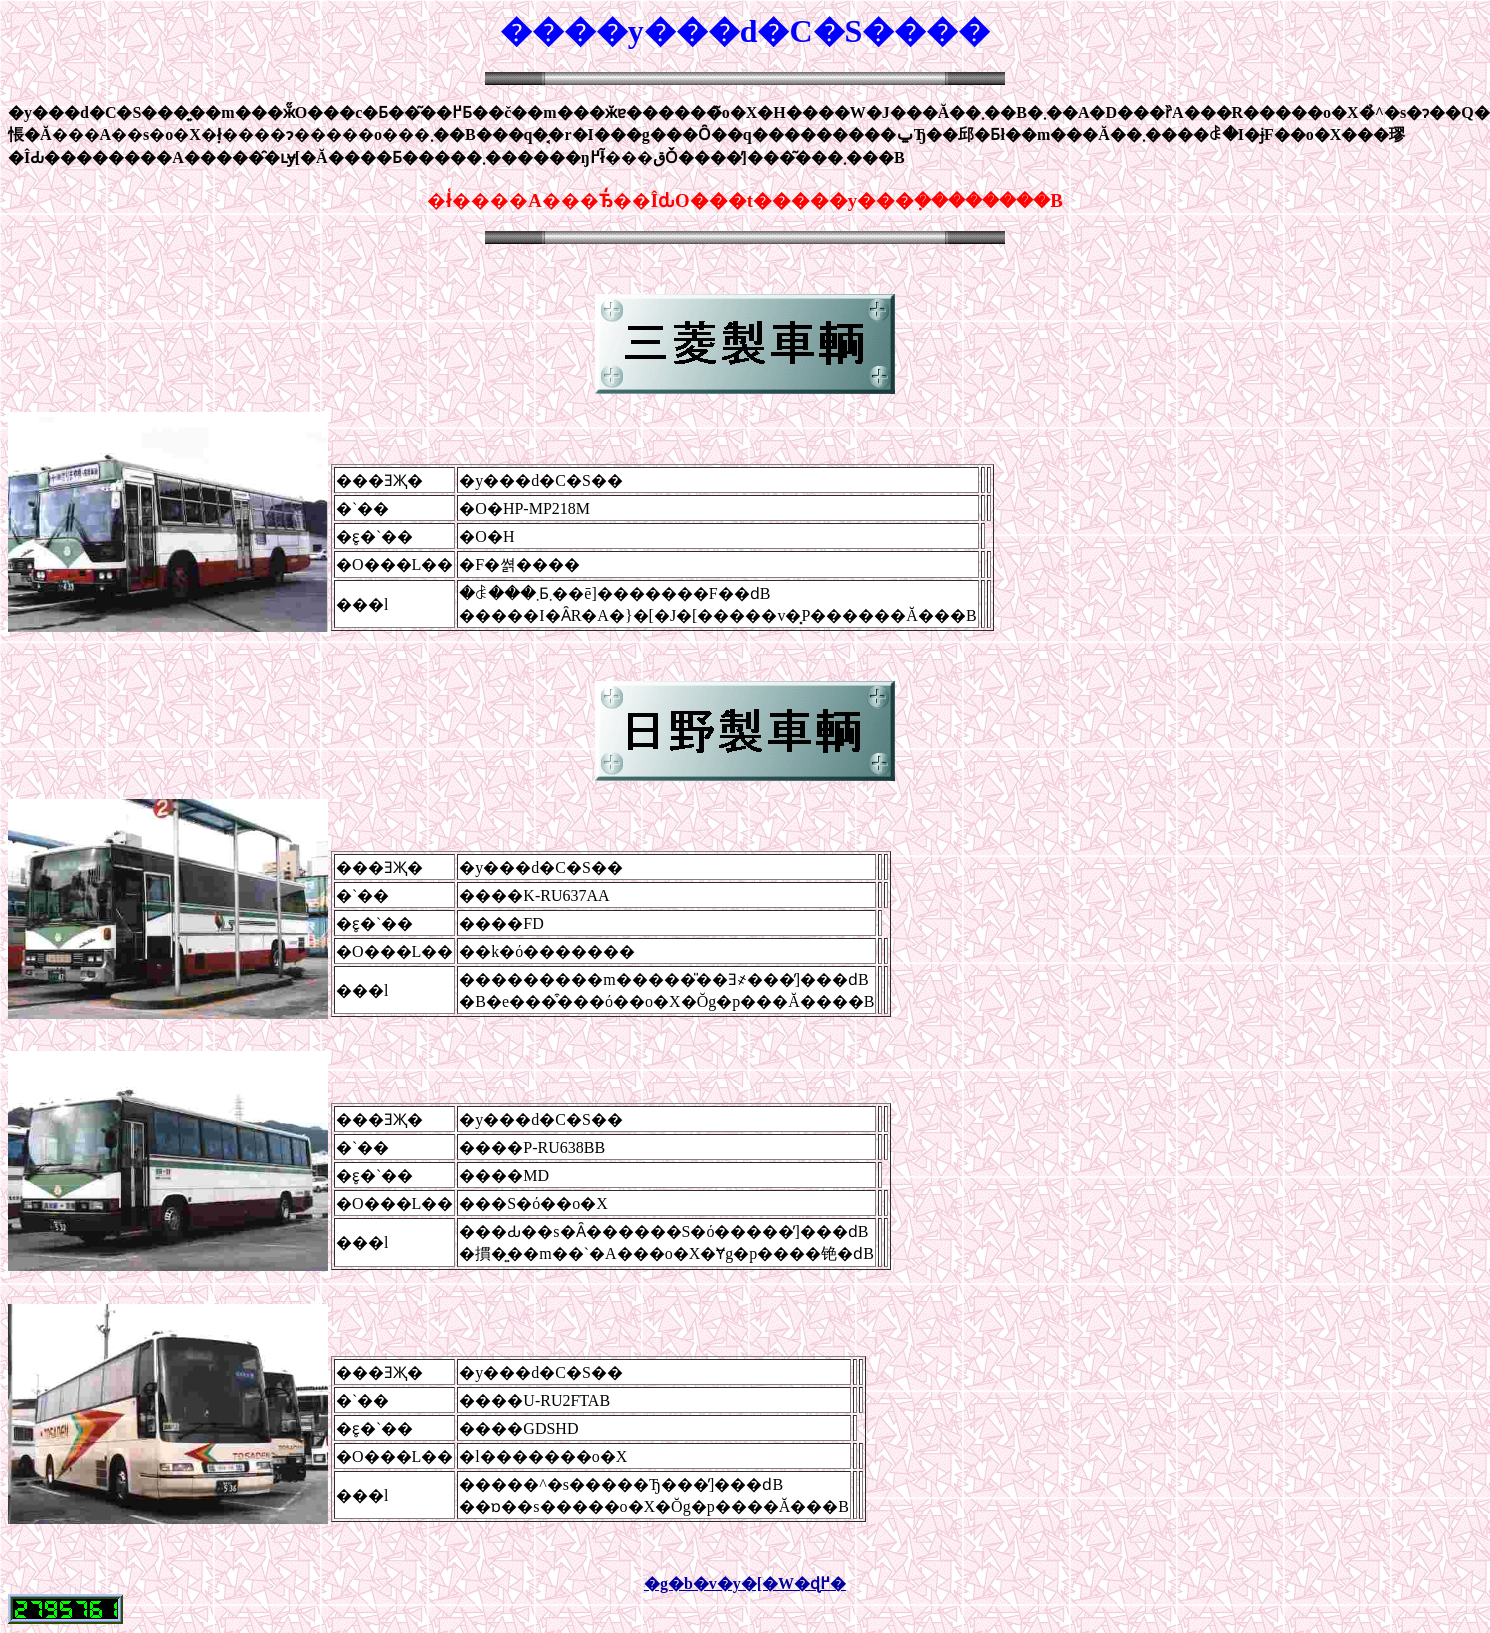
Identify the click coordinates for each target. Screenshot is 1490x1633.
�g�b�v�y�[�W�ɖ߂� (745, 1583)
